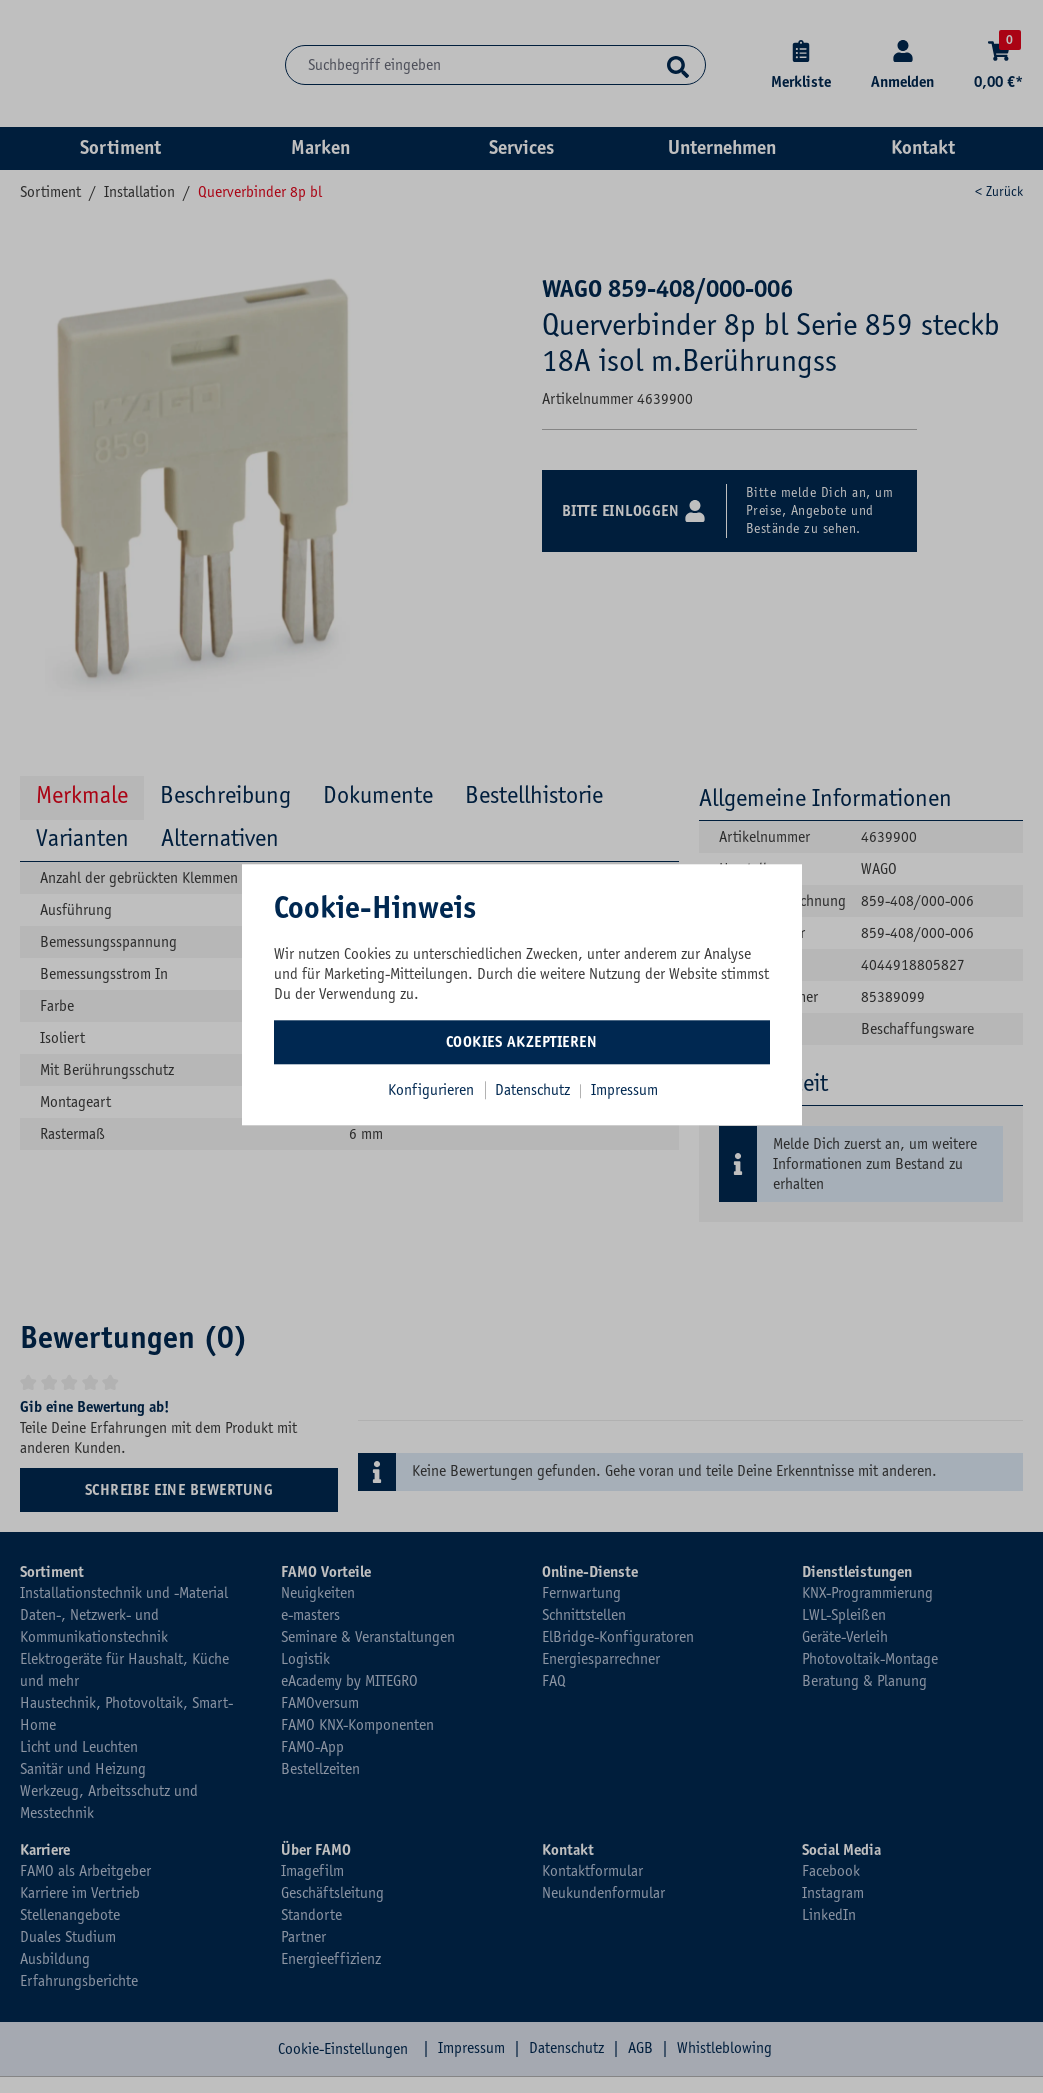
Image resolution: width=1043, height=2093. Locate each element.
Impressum (624, 1090)
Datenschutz (534, 1090)
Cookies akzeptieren (522, 1042)
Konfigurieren (431, 1090)
